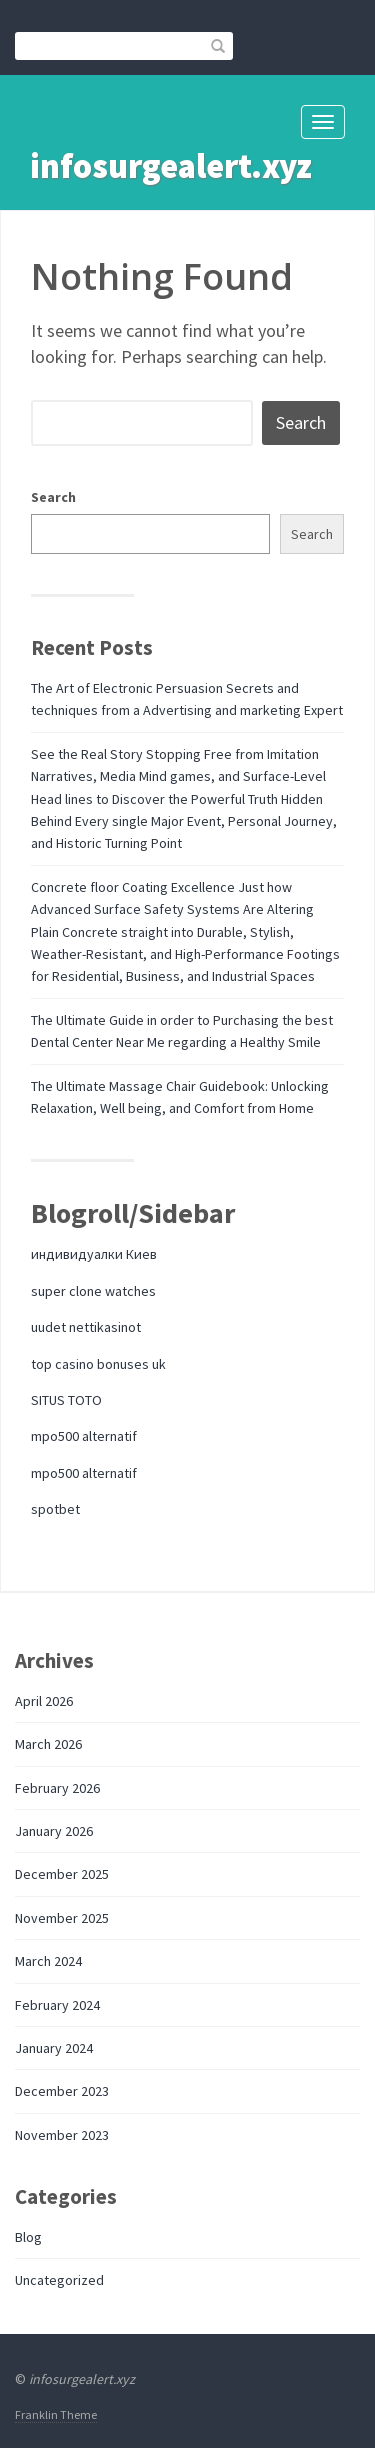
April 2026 (44, 1701)
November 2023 (62, 2135)
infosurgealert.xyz (171, 166)
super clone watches (93, 1291)
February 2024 (57, 2005)
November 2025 (62, 1918)
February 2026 (57, 1788)
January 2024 (54, 2048)
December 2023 (62, 2091)
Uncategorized (59, 2280)
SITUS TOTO (66, 1400)
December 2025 (62, 1874)
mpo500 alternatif (84, 1436)
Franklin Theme (56, 2414)
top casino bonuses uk (98, 1364)
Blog (28, 2237)
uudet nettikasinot (86, 1327)
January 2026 (54, 1831)
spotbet (55, 1509)
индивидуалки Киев (94, 1254)
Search (53, 497)
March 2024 (48, 1961)
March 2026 (48, 1744)
